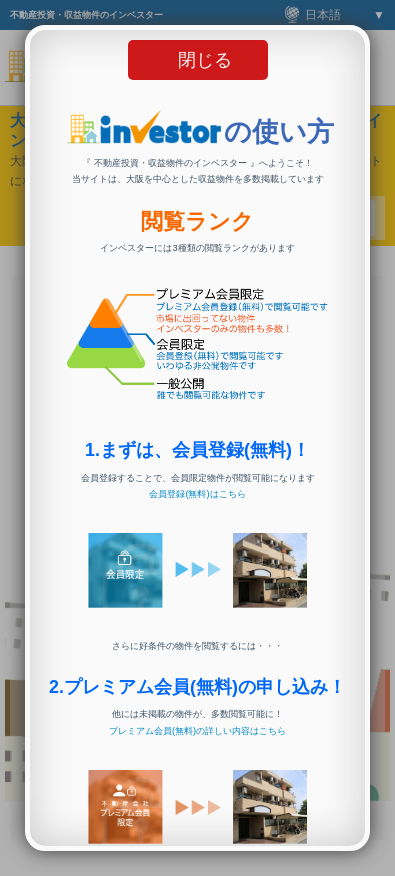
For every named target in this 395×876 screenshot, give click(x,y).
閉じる (205, 60)
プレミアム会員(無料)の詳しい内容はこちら (197, 731)
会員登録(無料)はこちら (197, 494)
